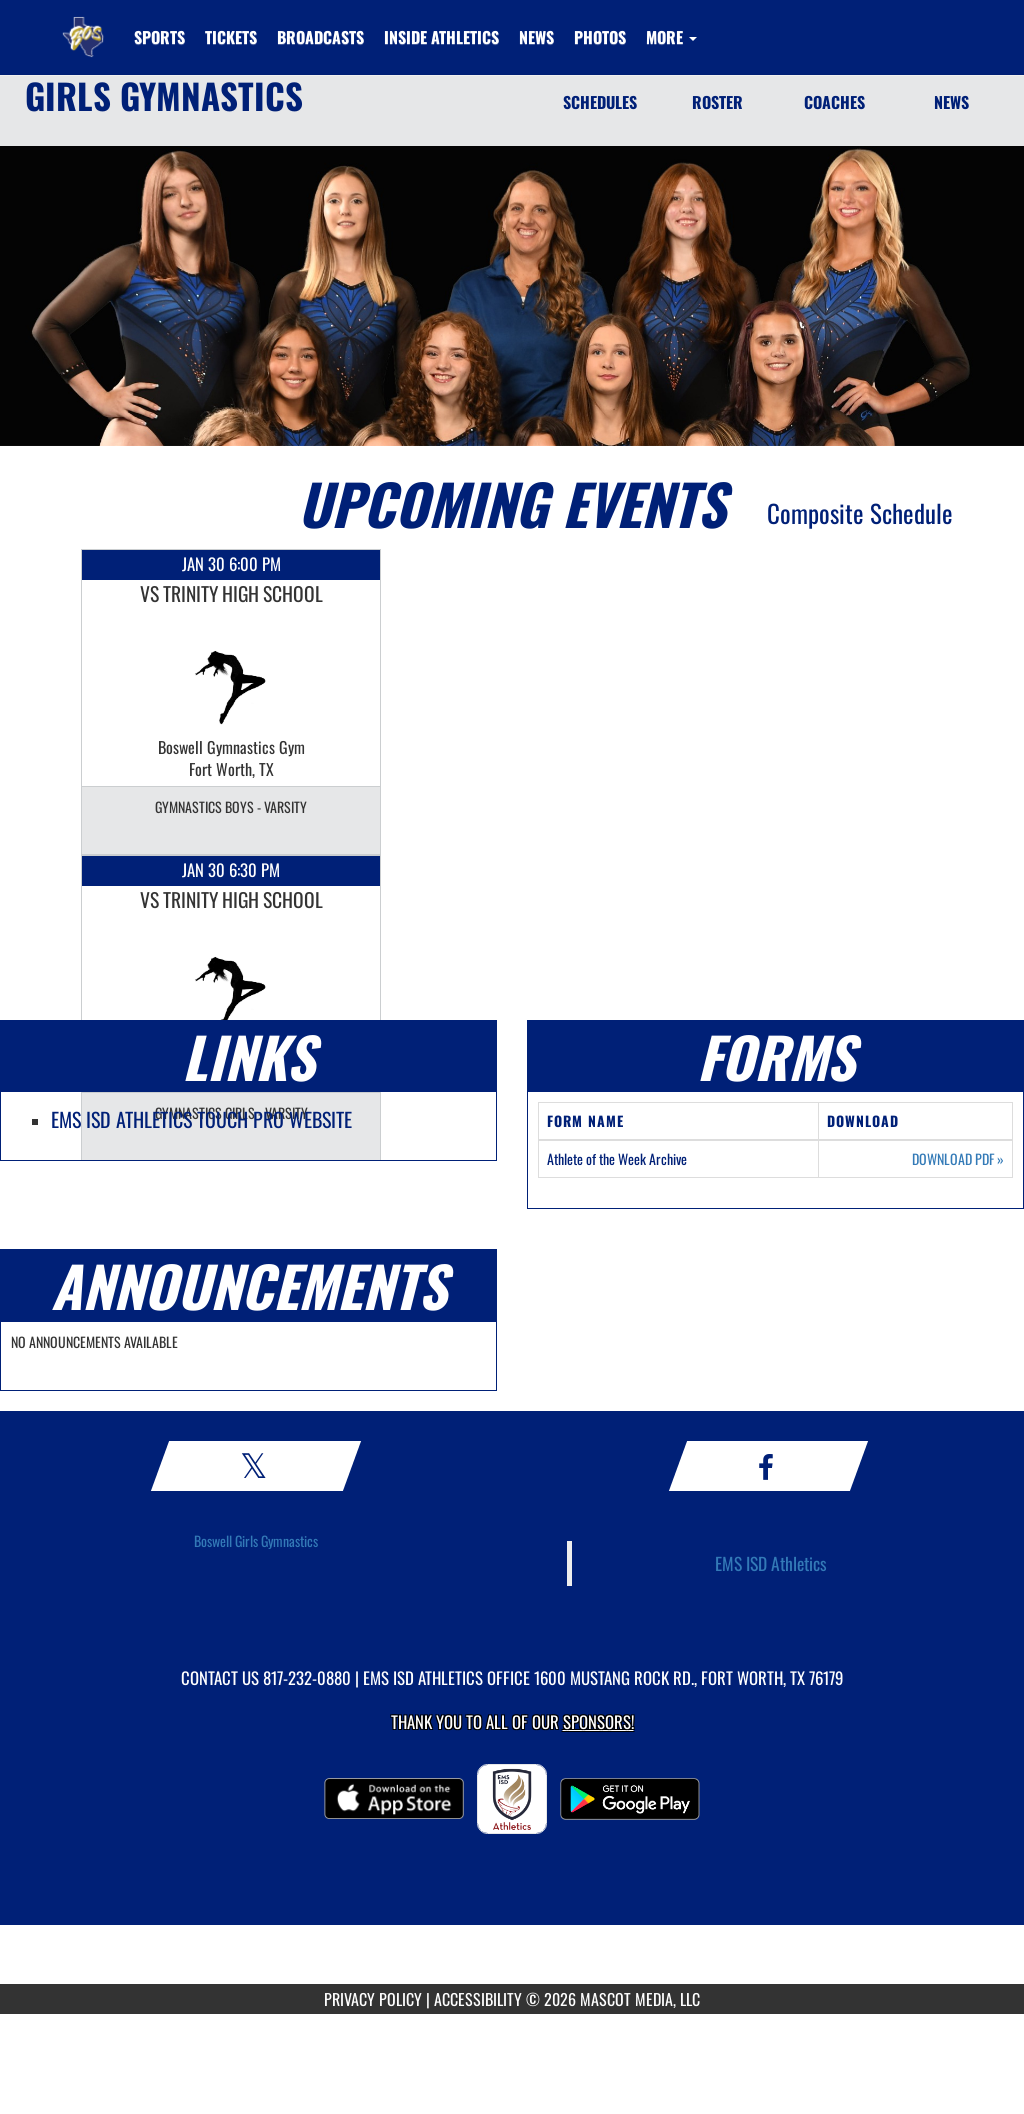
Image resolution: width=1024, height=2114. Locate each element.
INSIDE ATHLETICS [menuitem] (441, 37)
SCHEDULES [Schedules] (600, 102)
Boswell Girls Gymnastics (256, 1540)
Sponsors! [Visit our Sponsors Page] (598, 1721)
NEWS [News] (951, 102)
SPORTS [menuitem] (159, 37)
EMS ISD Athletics (771, 1563)
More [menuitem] (671, 37)
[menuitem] (231, 37)
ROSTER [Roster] (717, 102)
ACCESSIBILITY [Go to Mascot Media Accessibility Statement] (478, 1999)
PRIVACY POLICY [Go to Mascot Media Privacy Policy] (373, 1999)
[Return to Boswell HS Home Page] (83, 25)
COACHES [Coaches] (834, 102)
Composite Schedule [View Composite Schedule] (860, 512)
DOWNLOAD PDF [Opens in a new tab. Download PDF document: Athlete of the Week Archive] (958, 1159)
